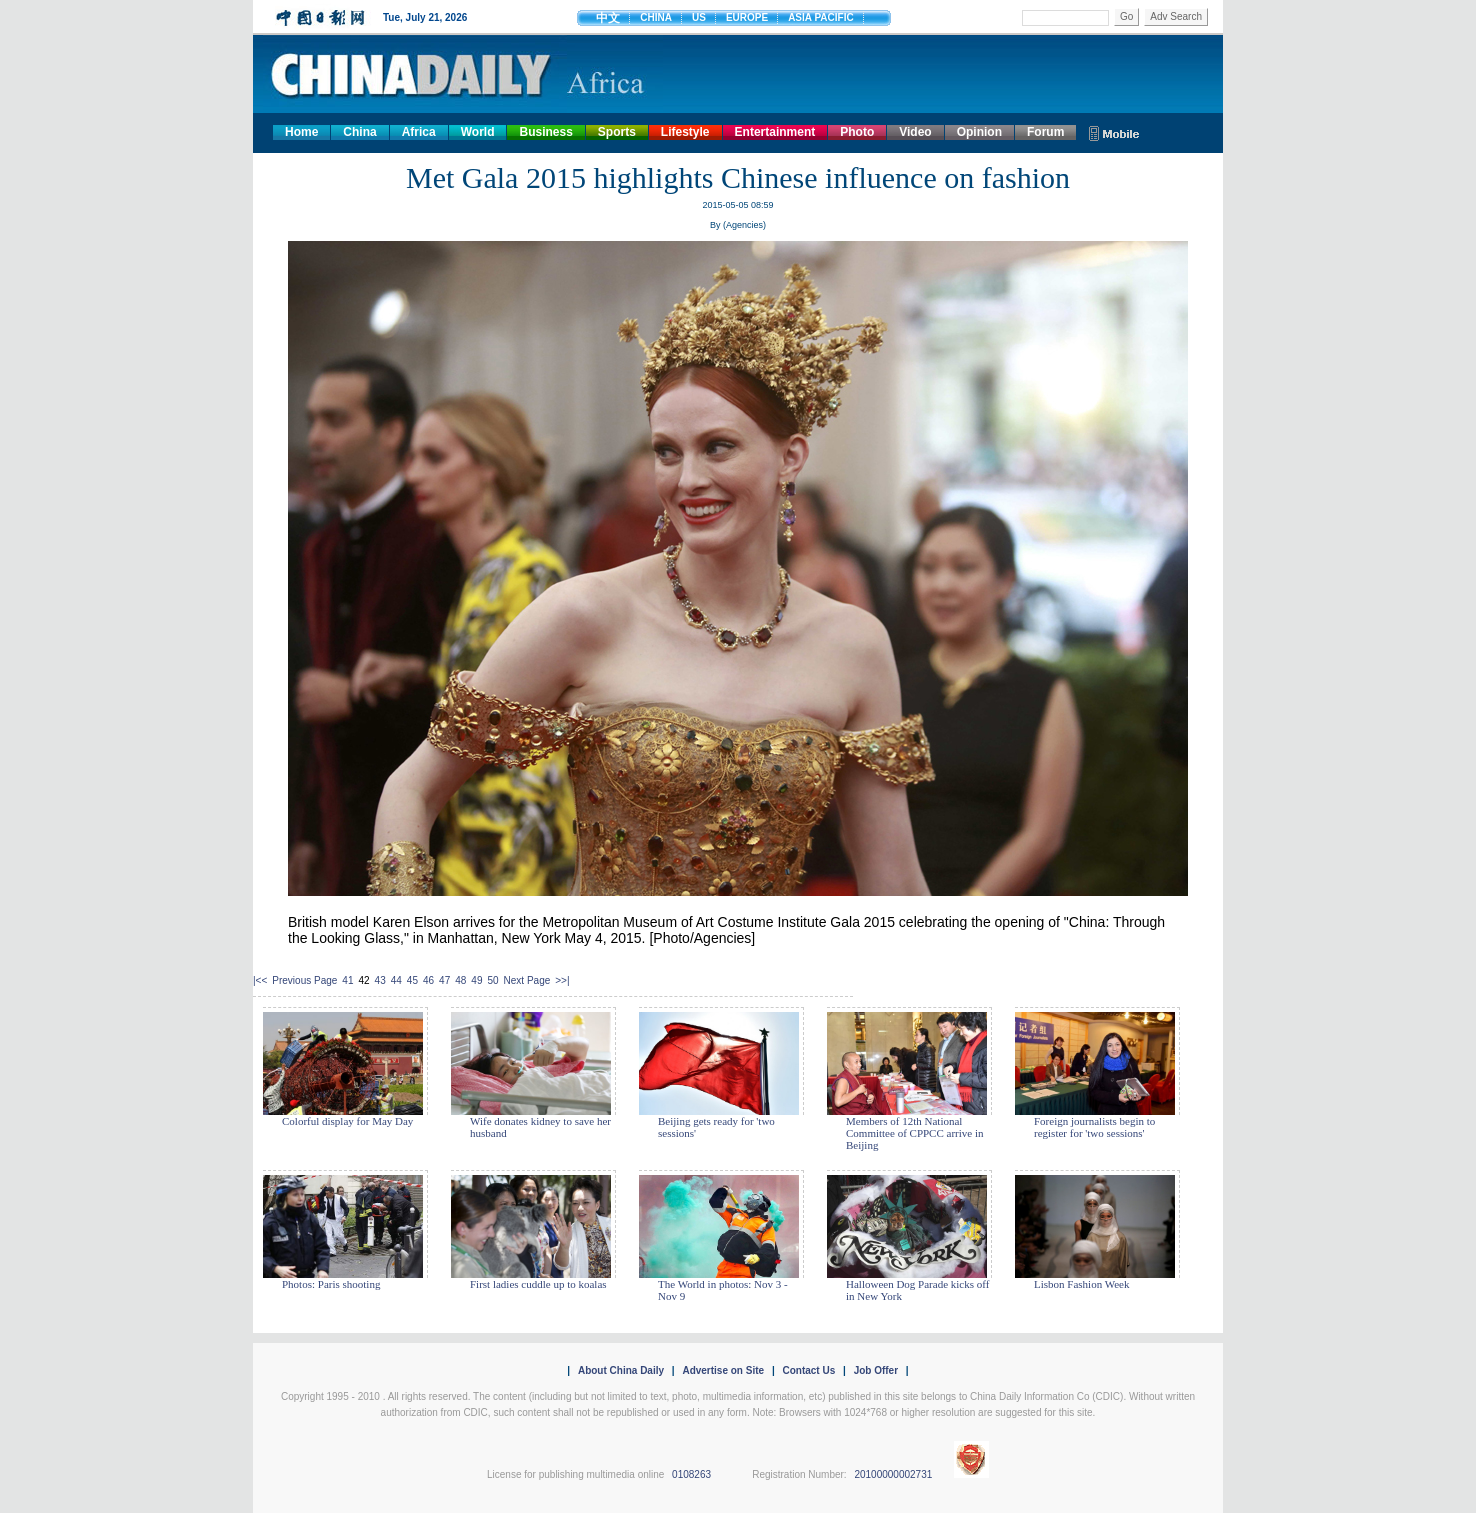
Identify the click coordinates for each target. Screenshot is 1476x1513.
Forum (1045, 132)
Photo (857, 132)
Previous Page (304, 980)
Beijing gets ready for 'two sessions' (716, 1127)
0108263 (691, 1474)
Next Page (527, 980)
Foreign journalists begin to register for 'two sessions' (1094, 1127)
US (699, 17)
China (359, 132)
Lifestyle (685, 132)
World (478, 132)
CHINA (656, 17)
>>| (562, 980)
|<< (260, 980)
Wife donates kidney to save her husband (540, 1127)
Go (1126, 16)
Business (545, 132)
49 (476, 980)
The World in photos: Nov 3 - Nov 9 (723, 1290)
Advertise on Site (723, 1370)
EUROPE (747, 17)
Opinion (979, 132)
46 (428, 980)
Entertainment (775, 132)
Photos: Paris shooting (331, 1284)
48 (460, 980)
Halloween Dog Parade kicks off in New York (917, 1290)
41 (347, 980)
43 (380, 980)
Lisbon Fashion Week (1081, 1284)
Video (915, 132)
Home (301, 132)
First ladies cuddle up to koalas (538, 1284)
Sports (617, 132)
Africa (419, 132)
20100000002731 (893, 1474)
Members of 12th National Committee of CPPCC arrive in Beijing (915, 1133)
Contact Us (808, 1370)
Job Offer (876, 1370)
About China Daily (621, 1370)
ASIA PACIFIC (821, 17)
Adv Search (1176, 16)
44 (396, 980)
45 (412, 980)
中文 (608, 18)
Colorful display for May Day (347, 1121)
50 (492, 980)
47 (444, 980)
